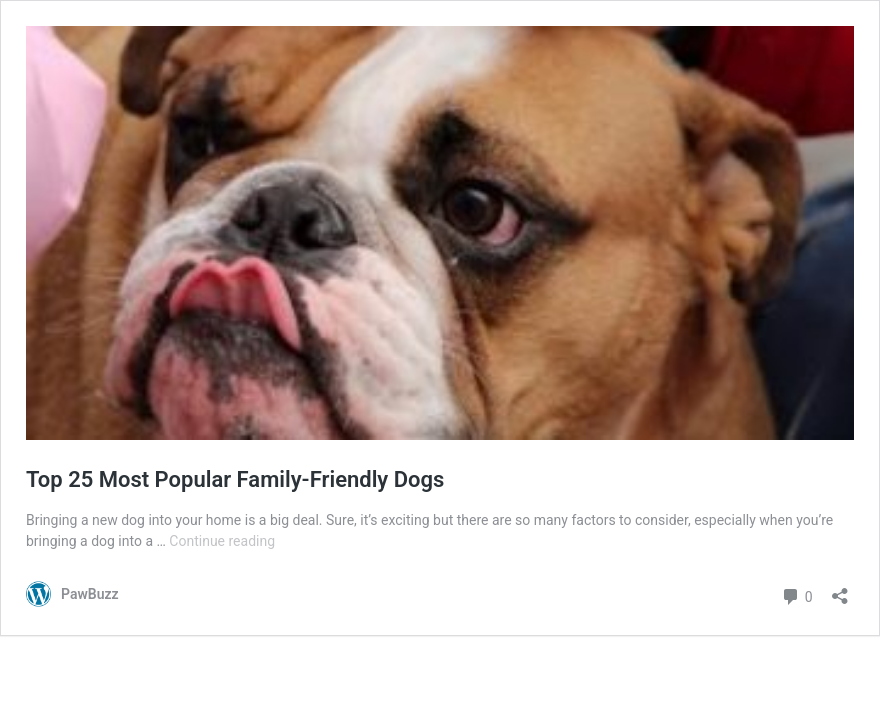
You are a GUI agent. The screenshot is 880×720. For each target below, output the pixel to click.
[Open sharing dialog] (840, 589)
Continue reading (222, 541)
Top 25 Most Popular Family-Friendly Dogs (235, 479)
